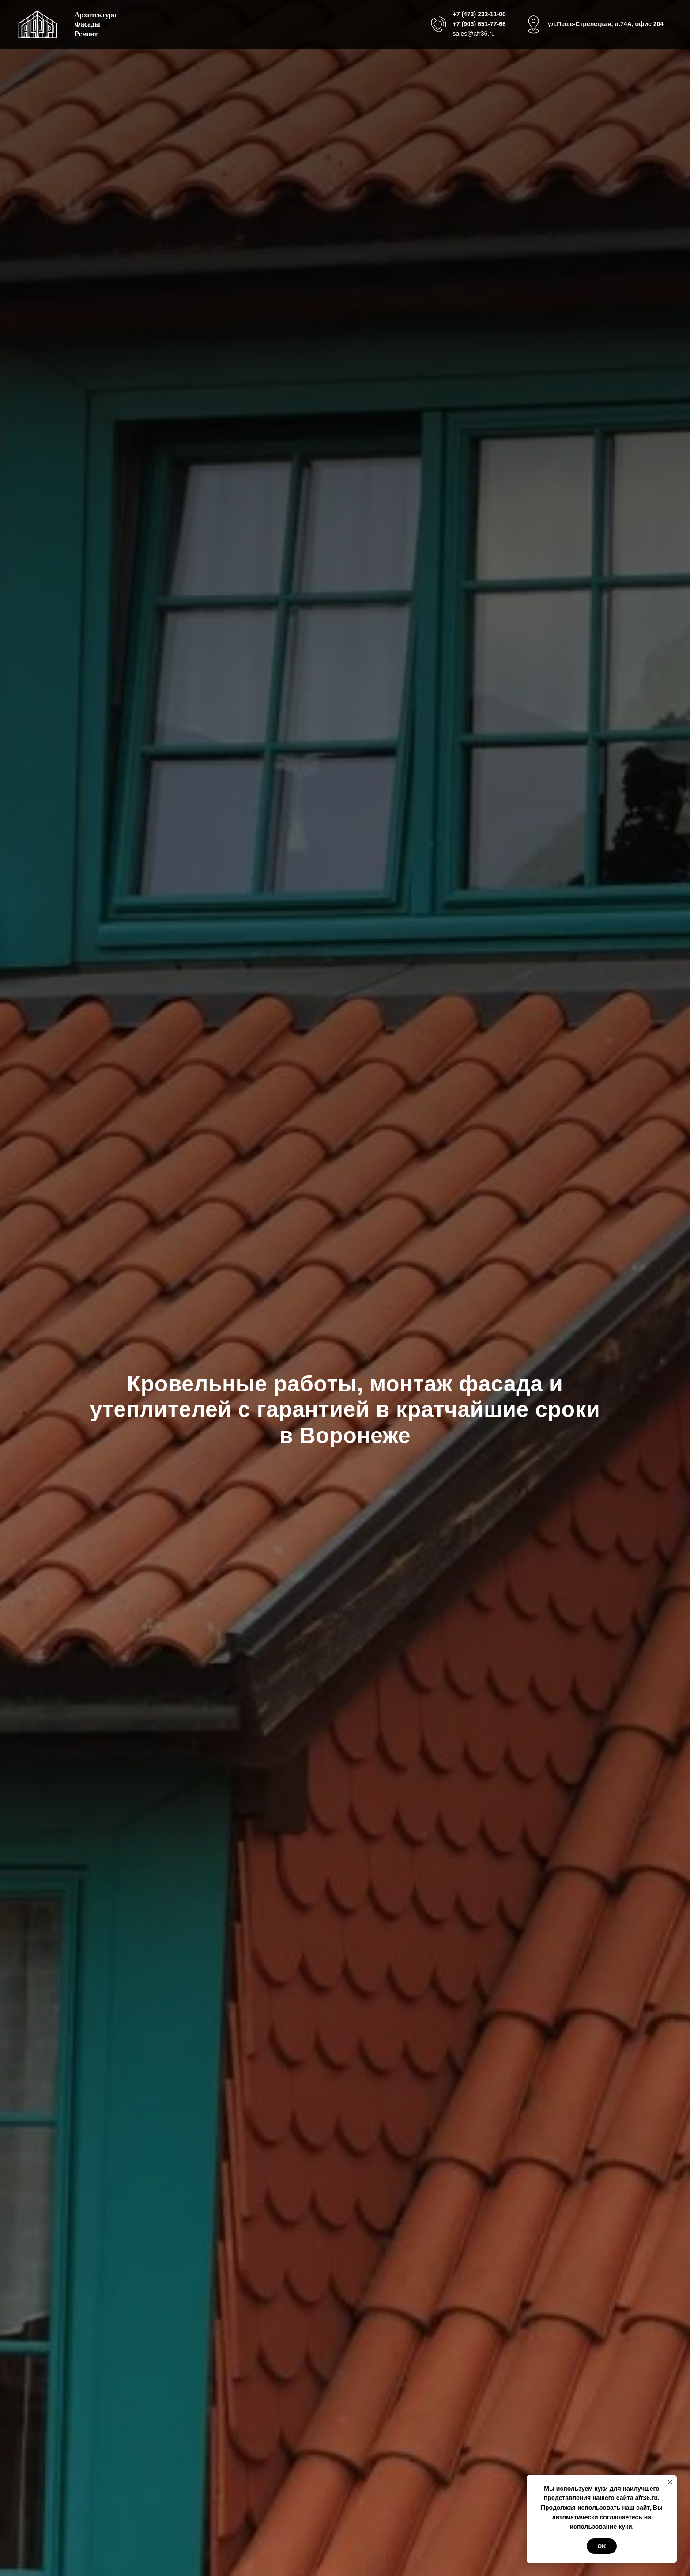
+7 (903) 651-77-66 (479, 23)
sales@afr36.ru (474, 33)
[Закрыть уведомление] (670, 2482)
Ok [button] (601, 2546)
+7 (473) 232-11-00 (479, 14)
